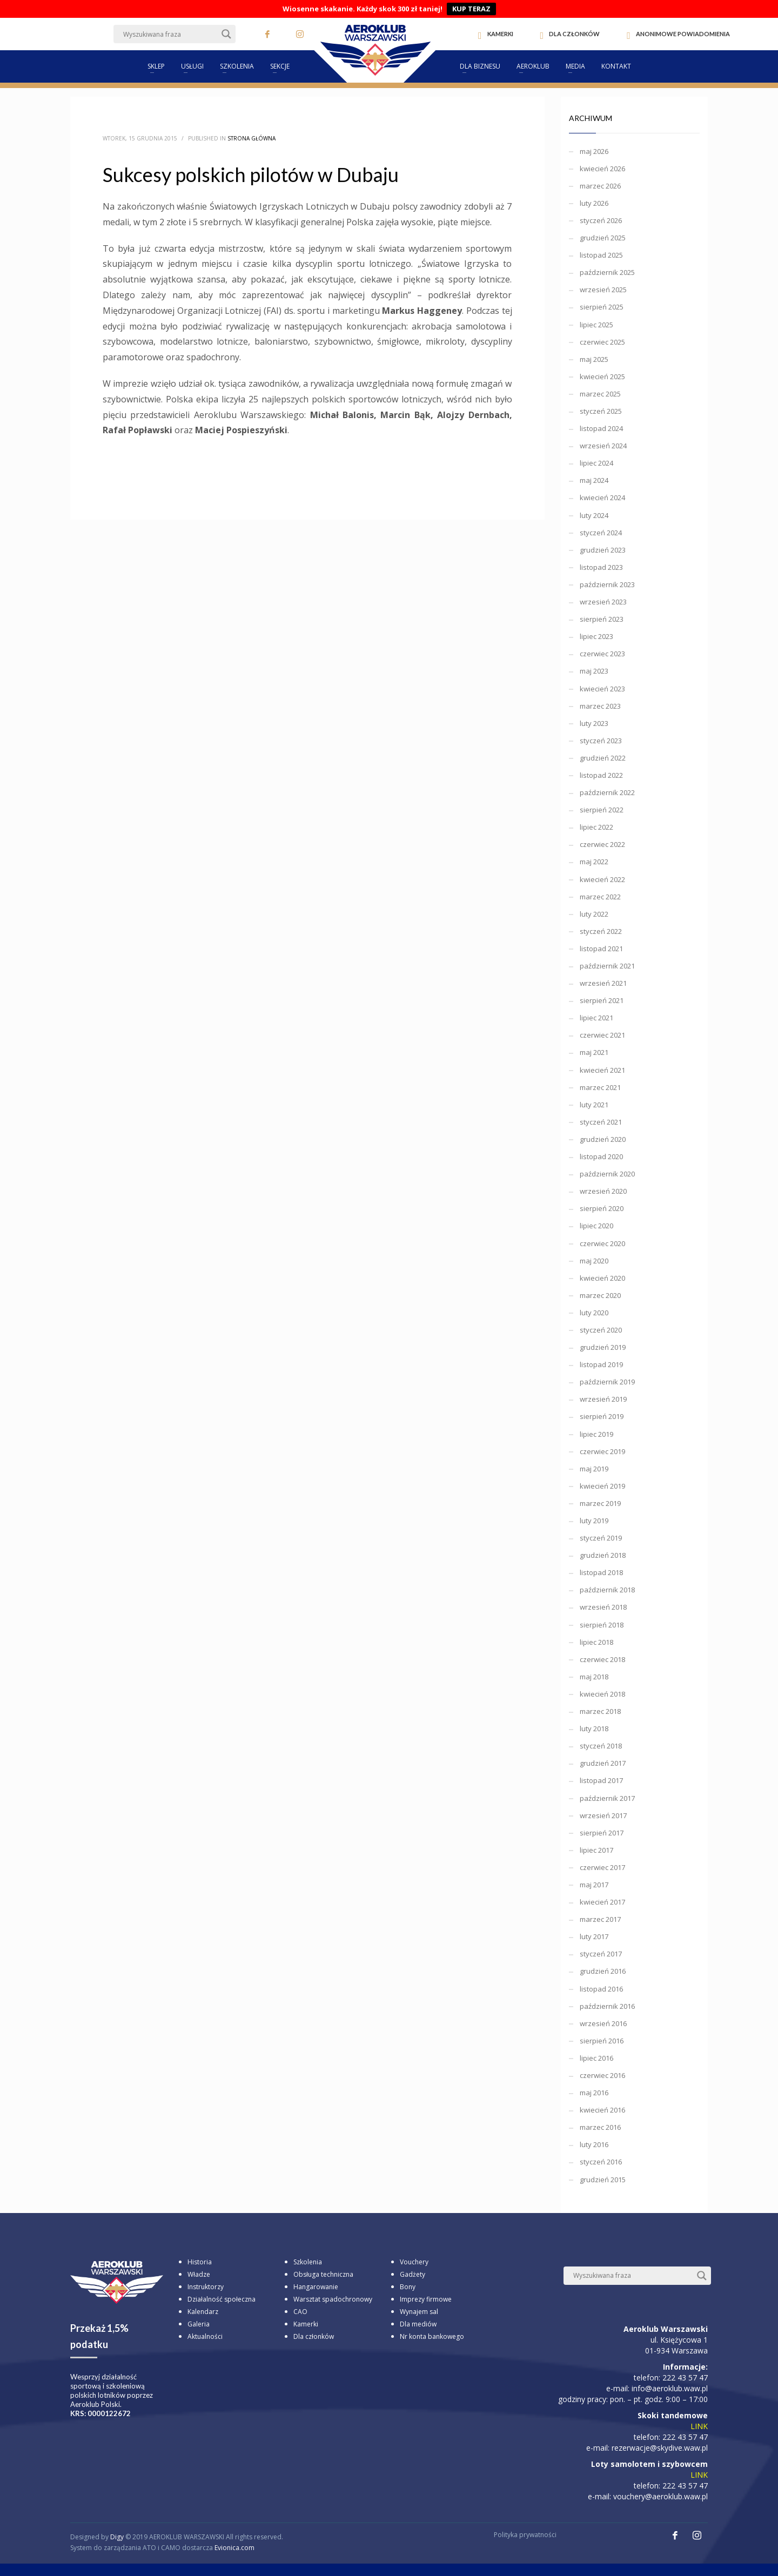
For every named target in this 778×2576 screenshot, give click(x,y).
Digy (117, 2536)
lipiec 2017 (596, 1850)
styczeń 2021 (601, 1122)
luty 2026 (594, 203)
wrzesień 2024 (603, 445)
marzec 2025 (600, 394)
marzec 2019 (600, 1503)
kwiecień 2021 (602, 1070)
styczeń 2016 (601, 2162)
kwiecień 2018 (602, 1694)
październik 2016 (607, 2006)
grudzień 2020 (603, 1139)
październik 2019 (607, 1382)
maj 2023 (594, 671)
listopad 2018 (601, 1572)
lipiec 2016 (596, 2058)
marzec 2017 (600, 1919)
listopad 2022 (601, 775)
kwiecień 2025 (602, 376)
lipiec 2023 (596, 636)
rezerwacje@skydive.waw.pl (660, 2448)
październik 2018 (607, 1590)
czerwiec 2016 (602, 2075)
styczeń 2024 (601, 532)
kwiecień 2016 (602, 2110)
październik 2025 (607, 272)
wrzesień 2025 (603, 289)
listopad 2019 (601, 1364)
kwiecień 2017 (602, 1902)
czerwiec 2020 (602, 1243)
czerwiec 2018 (602, 1659)
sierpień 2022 (601, 810)
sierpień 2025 (601, 307)
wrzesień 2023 (603, 602)
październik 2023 (607, 584)
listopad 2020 (601, 1156)
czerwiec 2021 (602, 1035)
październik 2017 (607, 1798)
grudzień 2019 (603, 1347)
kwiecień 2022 (602, 879)
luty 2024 (594, 515)
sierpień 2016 (601, 2041)
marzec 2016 (600, 2127)
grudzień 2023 (603, 550)
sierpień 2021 (601, 1000)
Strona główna (251, 138)
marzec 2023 (600, 706)
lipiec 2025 (596, 324)
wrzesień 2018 (603, 1607)
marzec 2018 (600, 1711)
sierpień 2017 (601, 1833)
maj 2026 (594, 151)
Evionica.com (234, 2547)
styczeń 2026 (601, 220)
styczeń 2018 (601, 1746)
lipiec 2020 (596, 1225)
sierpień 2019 (601, 1416)
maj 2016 (594, 2092)
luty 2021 (594, 1104)
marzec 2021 (600, 1087)
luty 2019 (594, 1520)
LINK (699, 2426)
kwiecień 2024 (602, 497)
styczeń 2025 (601, 411)
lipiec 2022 (596, 827)
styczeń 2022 (601, 931)
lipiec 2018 (596, 1642)
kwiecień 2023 (602, 689)
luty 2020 (594, 1312)
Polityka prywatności (525, 2534)
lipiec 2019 (596, 1434)
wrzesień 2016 (603, 2023)
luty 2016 (594, 2144)
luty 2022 (594, 914)
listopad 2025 (601, 255)
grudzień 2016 (603, 1971)
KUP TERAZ (471, 9)
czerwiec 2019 (602, 1451)
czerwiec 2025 (602, 342)
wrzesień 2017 (603, 1815)
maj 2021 (594, 1052)
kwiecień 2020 (602, 1278)
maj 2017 (594, 1884)
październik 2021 (607, 966)
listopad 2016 (601, 1989)
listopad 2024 (601, 428)
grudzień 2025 (603, 238)
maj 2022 (594, 861)
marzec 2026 (600, 186)
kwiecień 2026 (602, 168)
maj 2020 (594, 1261)
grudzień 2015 (603, 2179)
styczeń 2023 (601, 740)
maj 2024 (594, 480)
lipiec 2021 (596, 1018)
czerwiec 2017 (602, 1867)
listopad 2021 (601, 948)
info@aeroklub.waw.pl (670, 2388)
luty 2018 (594, 1728)
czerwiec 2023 (602, 653)
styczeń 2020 (601, 1330)
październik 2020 (607, 1174)
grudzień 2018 (603, 1555)
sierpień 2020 (601, 1208)
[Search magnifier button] (226, 34)
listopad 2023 (601, 567)
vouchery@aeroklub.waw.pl (660, 2496)
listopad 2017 (601, 1780)
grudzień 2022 (603, 758)
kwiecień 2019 (602, 1486)
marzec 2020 (600, 1295)
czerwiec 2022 (602, 844)
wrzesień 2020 (603, 1191)
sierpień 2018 (601, 1625)
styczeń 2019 (601, 1538)
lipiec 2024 (596, 463)
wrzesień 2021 (603, 983)
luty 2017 (594, 1936)
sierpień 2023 (601, 619)
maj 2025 (594, 359)
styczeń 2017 (601, 1954)
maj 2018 (594, 1677)
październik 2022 (607, 792)
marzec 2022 (600, 897)
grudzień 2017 (603, 1763)
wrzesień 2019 (603, 1399)
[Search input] (169, 34)
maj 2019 (594, 1469)
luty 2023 (594, 723)
